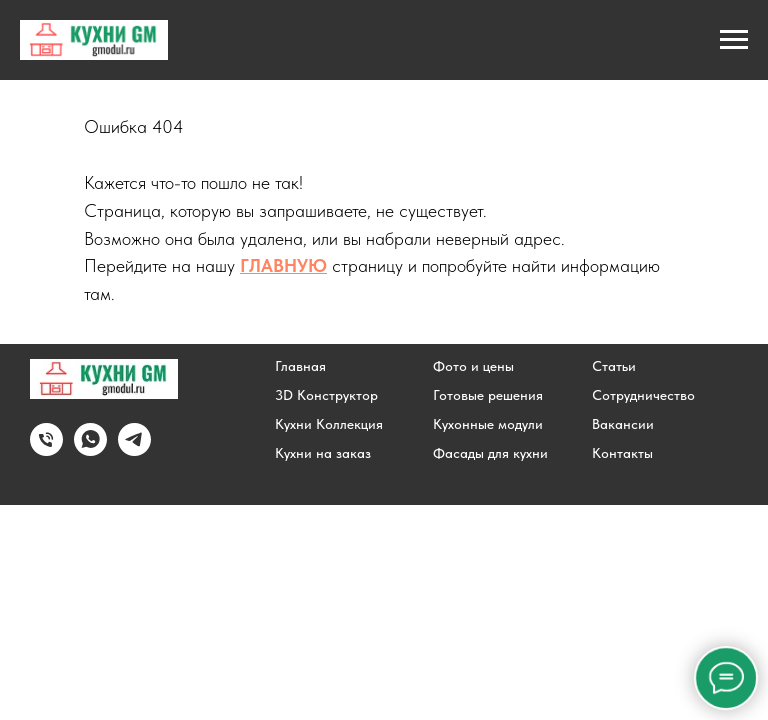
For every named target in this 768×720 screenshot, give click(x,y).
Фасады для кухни (490, 453)
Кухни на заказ (323, 453)
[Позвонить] (46, 450)
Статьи (614, 366)
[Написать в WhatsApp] (90, 450)
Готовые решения (488, 395)
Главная (300, 366)
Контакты (622, 453)
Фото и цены (473, 366)
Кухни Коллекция (329, 424)
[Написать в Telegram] (134, 450)
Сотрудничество (643, 395)
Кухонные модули (488, 424)
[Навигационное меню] (734, 40)
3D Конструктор (326, 395)
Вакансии (623, 424)
